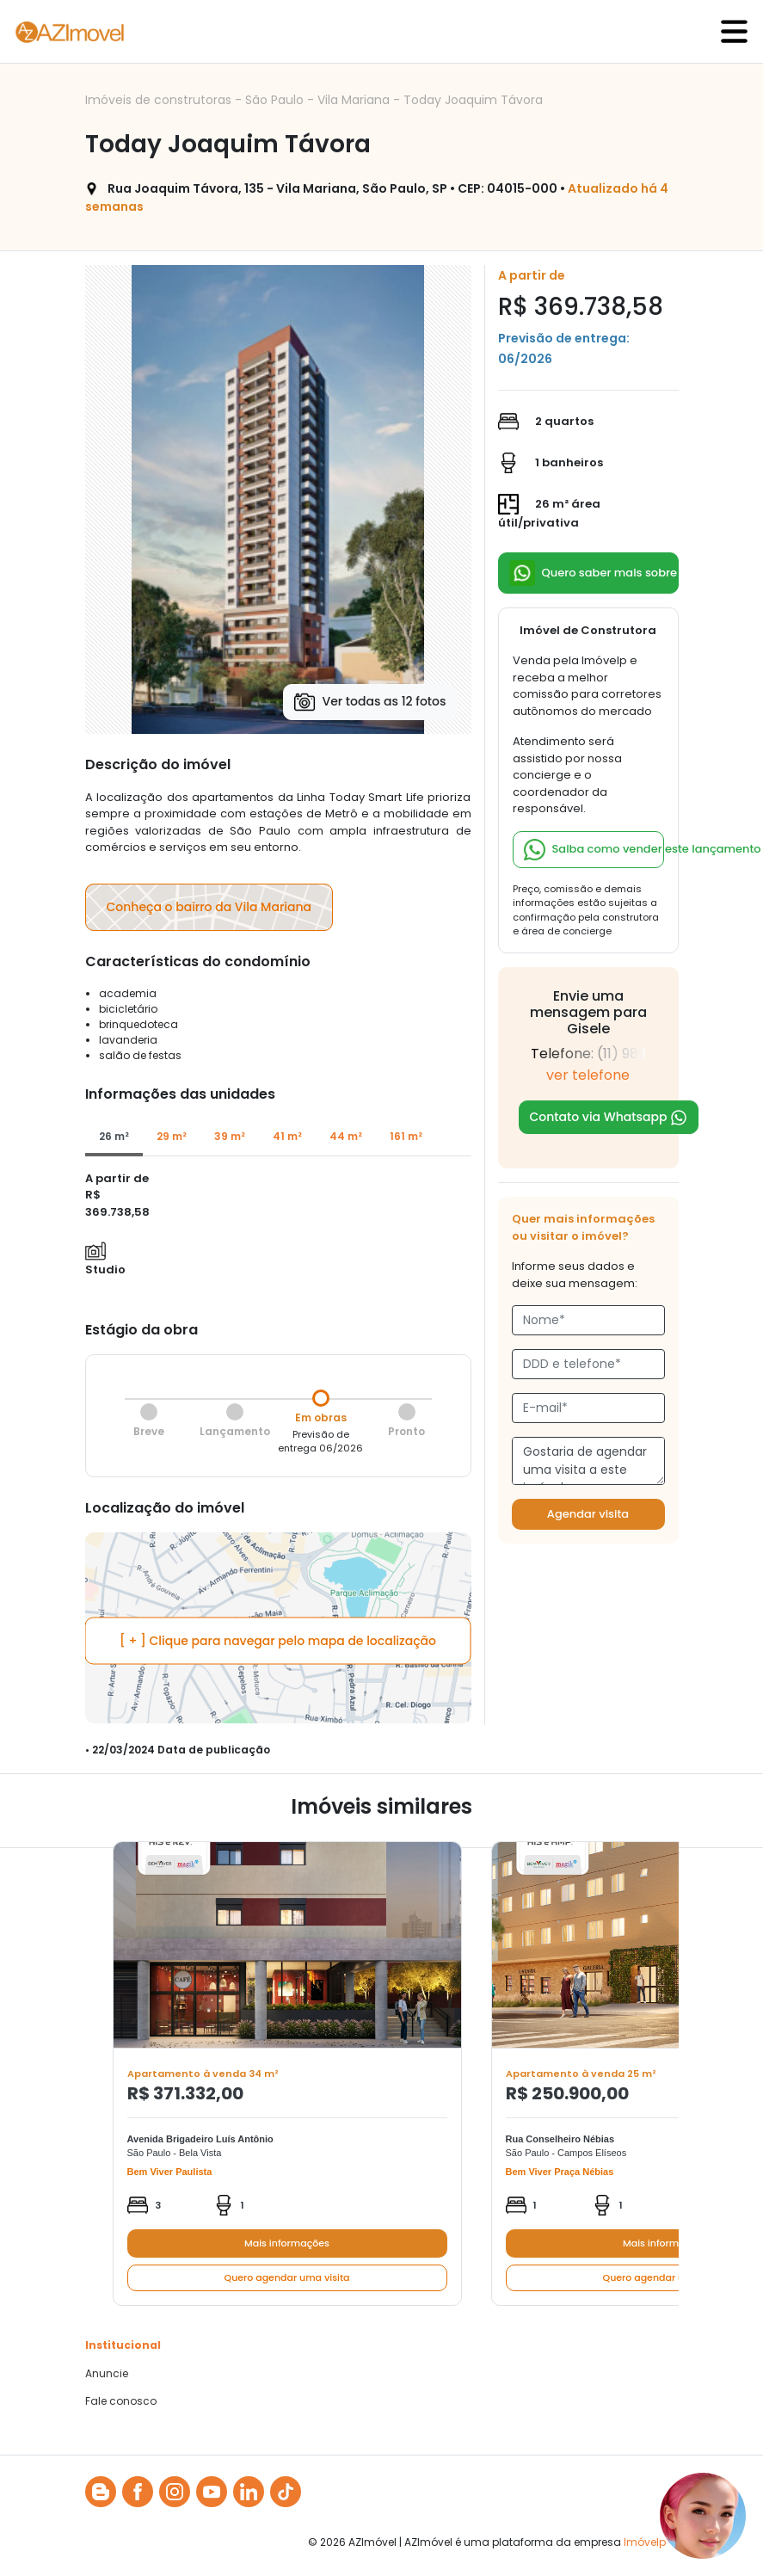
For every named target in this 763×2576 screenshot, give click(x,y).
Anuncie (106, 2374)
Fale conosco (121, 2401)
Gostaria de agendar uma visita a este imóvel (588, 1461)
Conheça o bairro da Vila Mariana (209, 906)
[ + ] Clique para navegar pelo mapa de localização (278, 1640)
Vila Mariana (355, 99)
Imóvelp (645, 2542)
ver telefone (588, 1075)
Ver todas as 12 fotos (370, 702)
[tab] (114, 1137)
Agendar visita (588, 1514)
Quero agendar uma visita (287, 2277)
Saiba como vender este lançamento (594, 849)
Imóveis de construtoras (160, 99)
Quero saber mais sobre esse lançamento (594, 573)
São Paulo (276, 99)
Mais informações (286, 2243)
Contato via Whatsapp (609, 1117)
